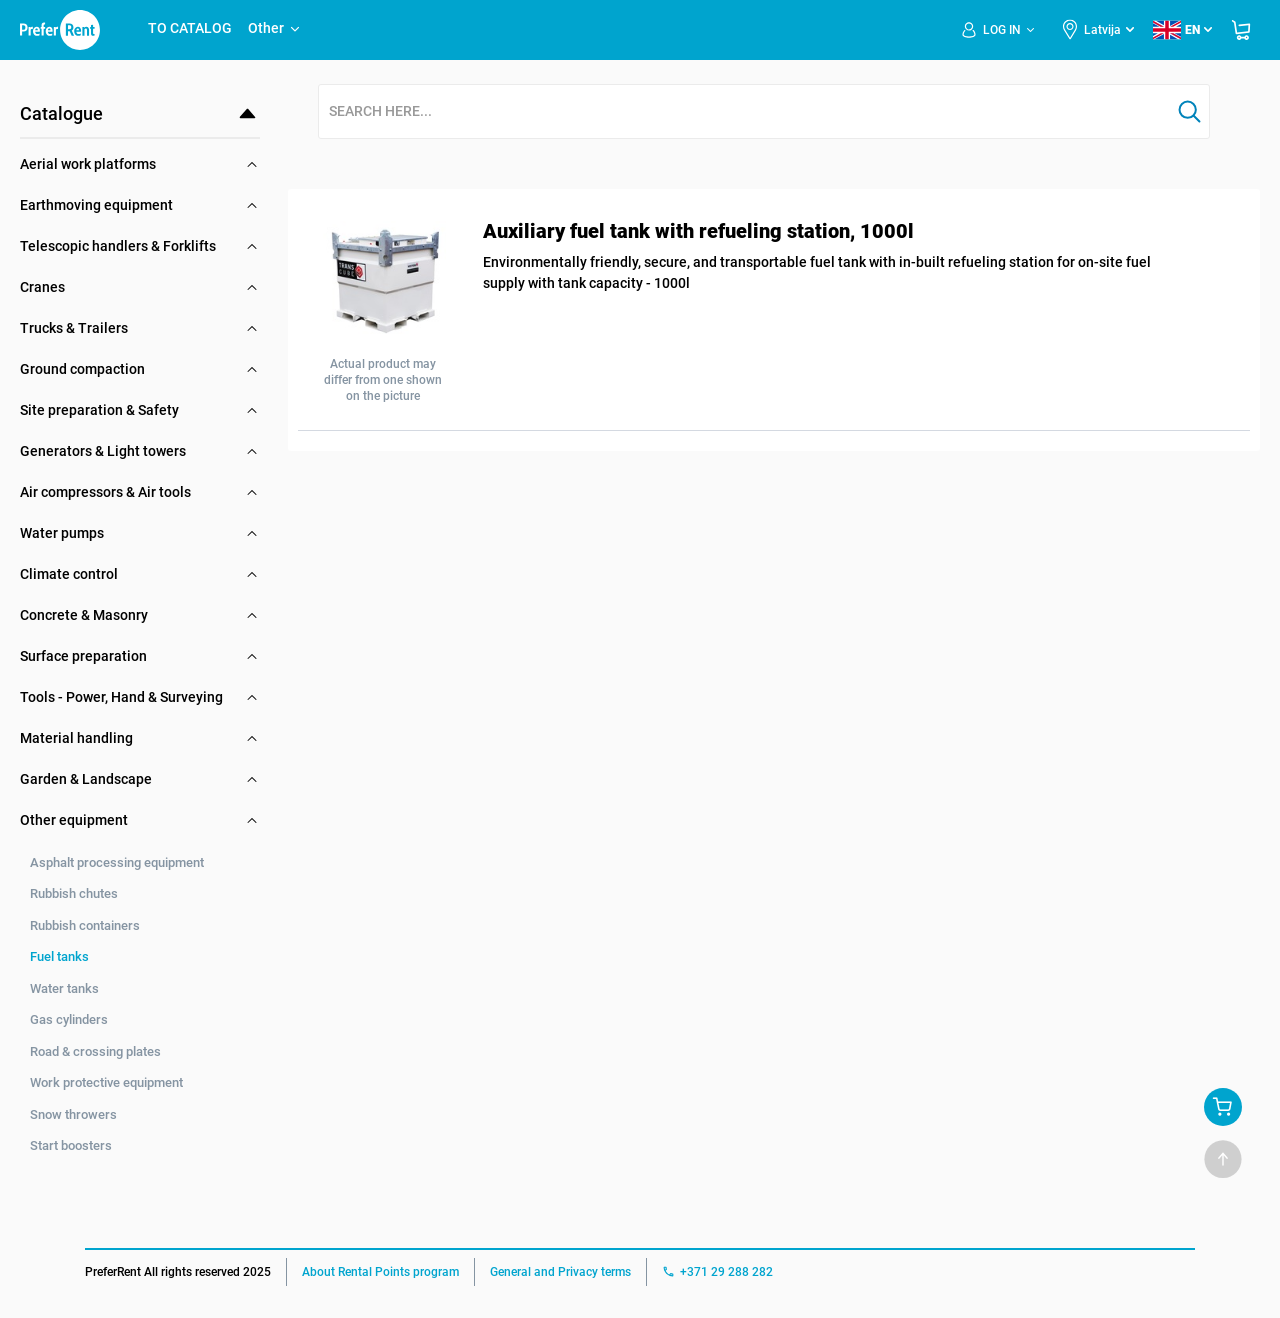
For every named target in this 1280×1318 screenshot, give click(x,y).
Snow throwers (73, 1114)
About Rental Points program (380, 1272)
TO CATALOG (190, 28)
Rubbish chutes (74, 893)
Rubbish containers (85, 925)
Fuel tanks (59, 956)
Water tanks (64, 988)
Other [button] (275, 28)
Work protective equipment (106, 1082)
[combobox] (745, 112)
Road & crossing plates (95, 1051)
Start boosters (71, 1145)
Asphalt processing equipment (117, 862)
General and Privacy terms (560, 1272)
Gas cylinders (69, 1019)
